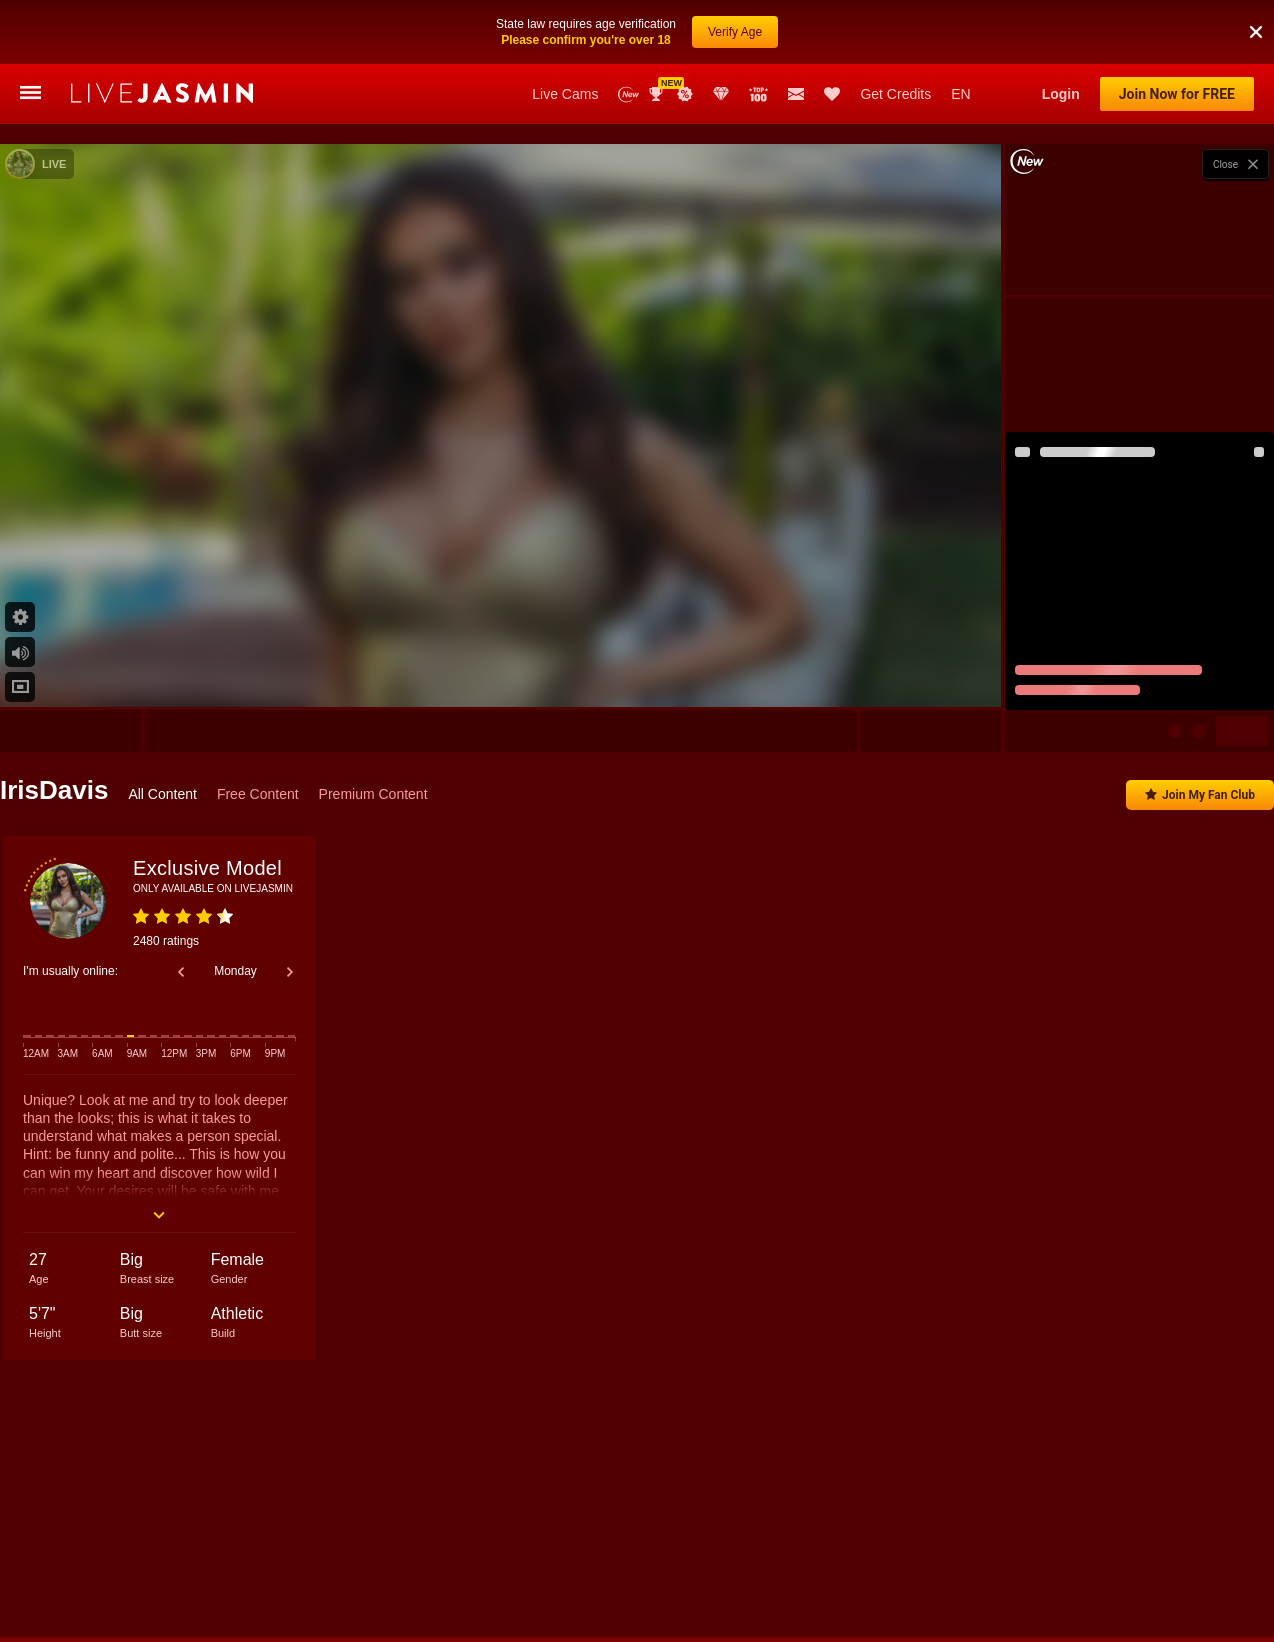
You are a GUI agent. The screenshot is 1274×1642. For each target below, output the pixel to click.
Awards (658, 94)
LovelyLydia (373, 1552)
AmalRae (836, 1552)
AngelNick (573, 1552)
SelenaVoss (915, 1552)
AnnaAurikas (659, 1552)
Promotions (685, 94)
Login (1061, 94)
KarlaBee (1160, 1552)
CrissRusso (1240, 1552)
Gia (440, 1552)
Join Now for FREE (1177, 94)
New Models (628, 94)
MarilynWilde (1078, 1552)
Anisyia (297, 1552)
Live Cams (565, 94)
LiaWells (498, 1552)
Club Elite (721, 94)
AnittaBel (995, 1552)
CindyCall (226, 1552)
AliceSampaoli (138, 1552)
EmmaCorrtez (752, 1552)
